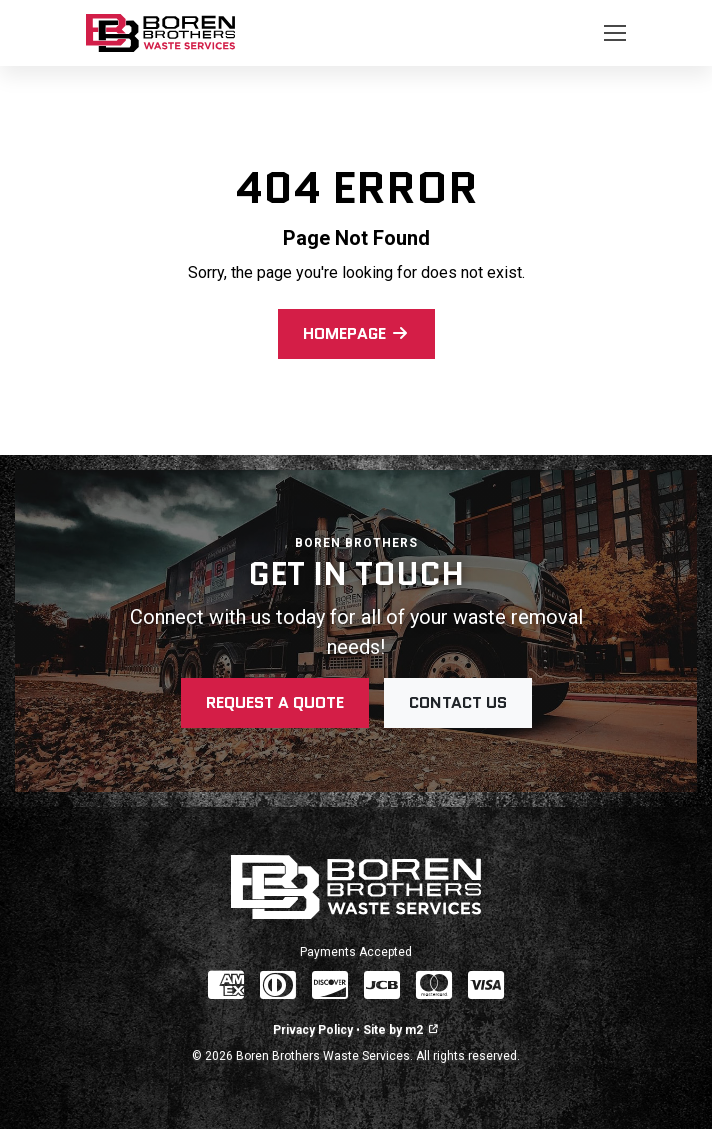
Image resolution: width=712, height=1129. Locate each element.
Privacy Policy (313, 1030)
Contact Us (458, 702)
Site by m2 (400, 1030)
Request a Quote (275, 702)
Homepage (356, 333)
